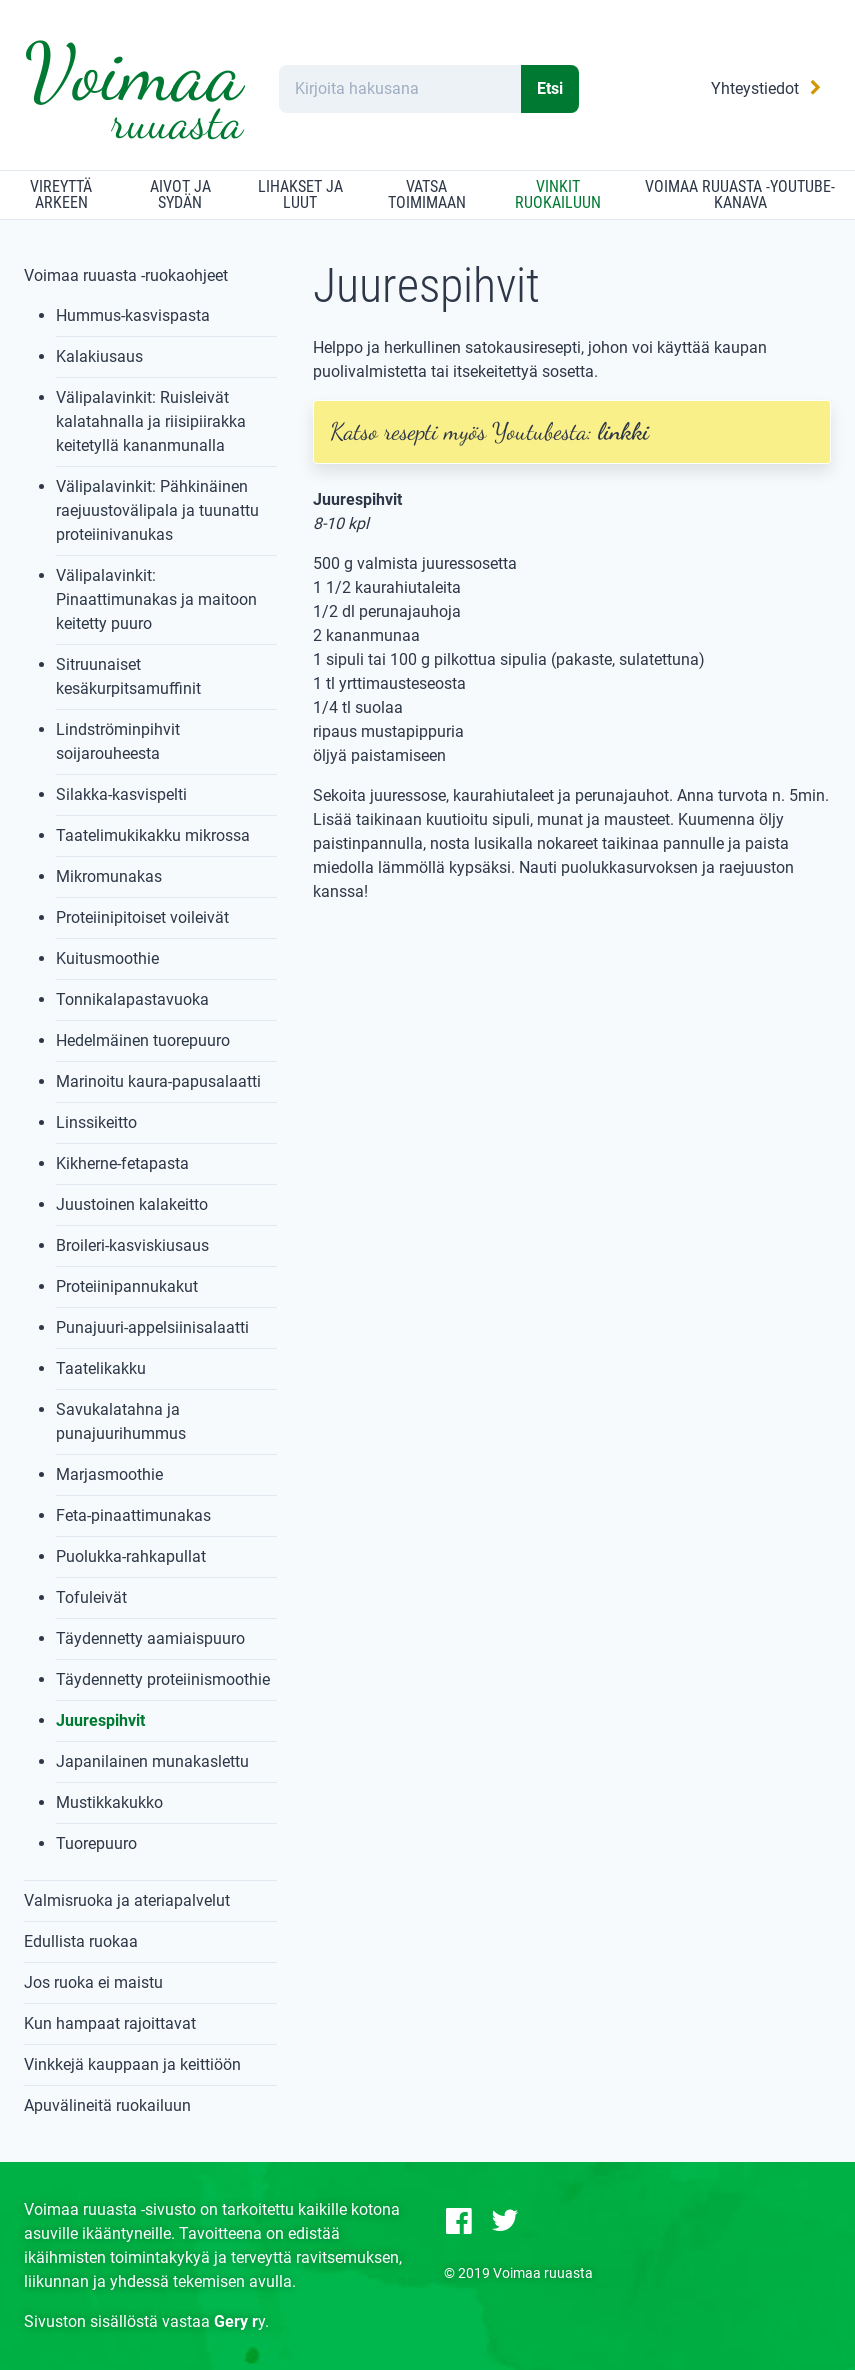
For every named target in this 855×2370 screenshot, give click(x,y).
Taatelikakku (101, 1368)
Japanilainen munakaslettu (152, 1761)
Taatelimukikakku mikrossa (153, 835)
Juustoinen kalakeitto (132, 1204)
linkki (623, 431)
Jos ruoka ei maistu (93, 1982)
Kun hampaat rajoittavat (110, 2023)
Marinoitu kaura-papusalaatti (158, 1081)
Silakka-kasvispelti (121, 794)
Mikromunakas (109, 876)
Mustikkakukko (109, 1802)
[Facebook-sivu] (459, 2220)
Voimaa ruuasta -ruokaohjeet (126, 275)
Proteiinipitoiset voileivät (142, 917)
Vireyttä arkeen (61, 194)
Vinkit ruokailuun (558, 194)
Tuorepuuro (96, 1843)
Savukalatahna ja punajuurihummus (121, 1421)
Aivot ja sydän (180, 194)
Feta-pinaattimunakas (133, 1515)
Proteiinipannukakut (127, 1286)
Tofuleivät (91, 1597)
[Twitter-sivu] (505, 2220)
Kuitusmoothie (107, 958)
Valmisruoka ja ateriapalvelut (127, 1900)
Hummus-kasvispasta (133, 315)
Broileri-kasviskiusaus (132, 1245)
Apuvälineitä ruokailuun (107, 2105)
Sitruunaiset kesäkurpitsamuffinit (128, 676)
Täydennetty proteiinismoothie (163, 1679)
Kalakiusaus (99, 356)
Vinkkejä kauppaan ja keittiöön (132, 2064)
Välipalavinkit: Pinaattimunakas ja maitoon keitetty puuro (156, 599)
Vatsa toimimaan (427, 194)
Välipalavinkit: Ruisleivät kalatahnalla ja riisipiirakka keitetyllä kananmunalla (151, 421)
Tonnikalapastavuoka (132, 999)
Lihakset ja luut (300, 194)
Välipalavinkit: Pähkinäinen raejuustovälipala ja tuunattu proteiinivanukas (157, 510)
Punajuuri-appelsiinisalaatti (152, 1327)
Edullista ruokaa (81, 1941)
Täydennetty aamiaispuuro (150, 1638)
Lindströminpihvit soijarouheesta (118, 741)
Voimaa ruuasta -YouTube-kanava (740, 194)
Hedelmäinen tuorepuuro (143, 1040)
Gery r (236, 2321)
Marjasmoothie (109, 1474)
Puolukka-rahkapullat (131, 1556)
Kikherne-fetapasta (122, 1163)
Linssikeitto (96, 1122)
